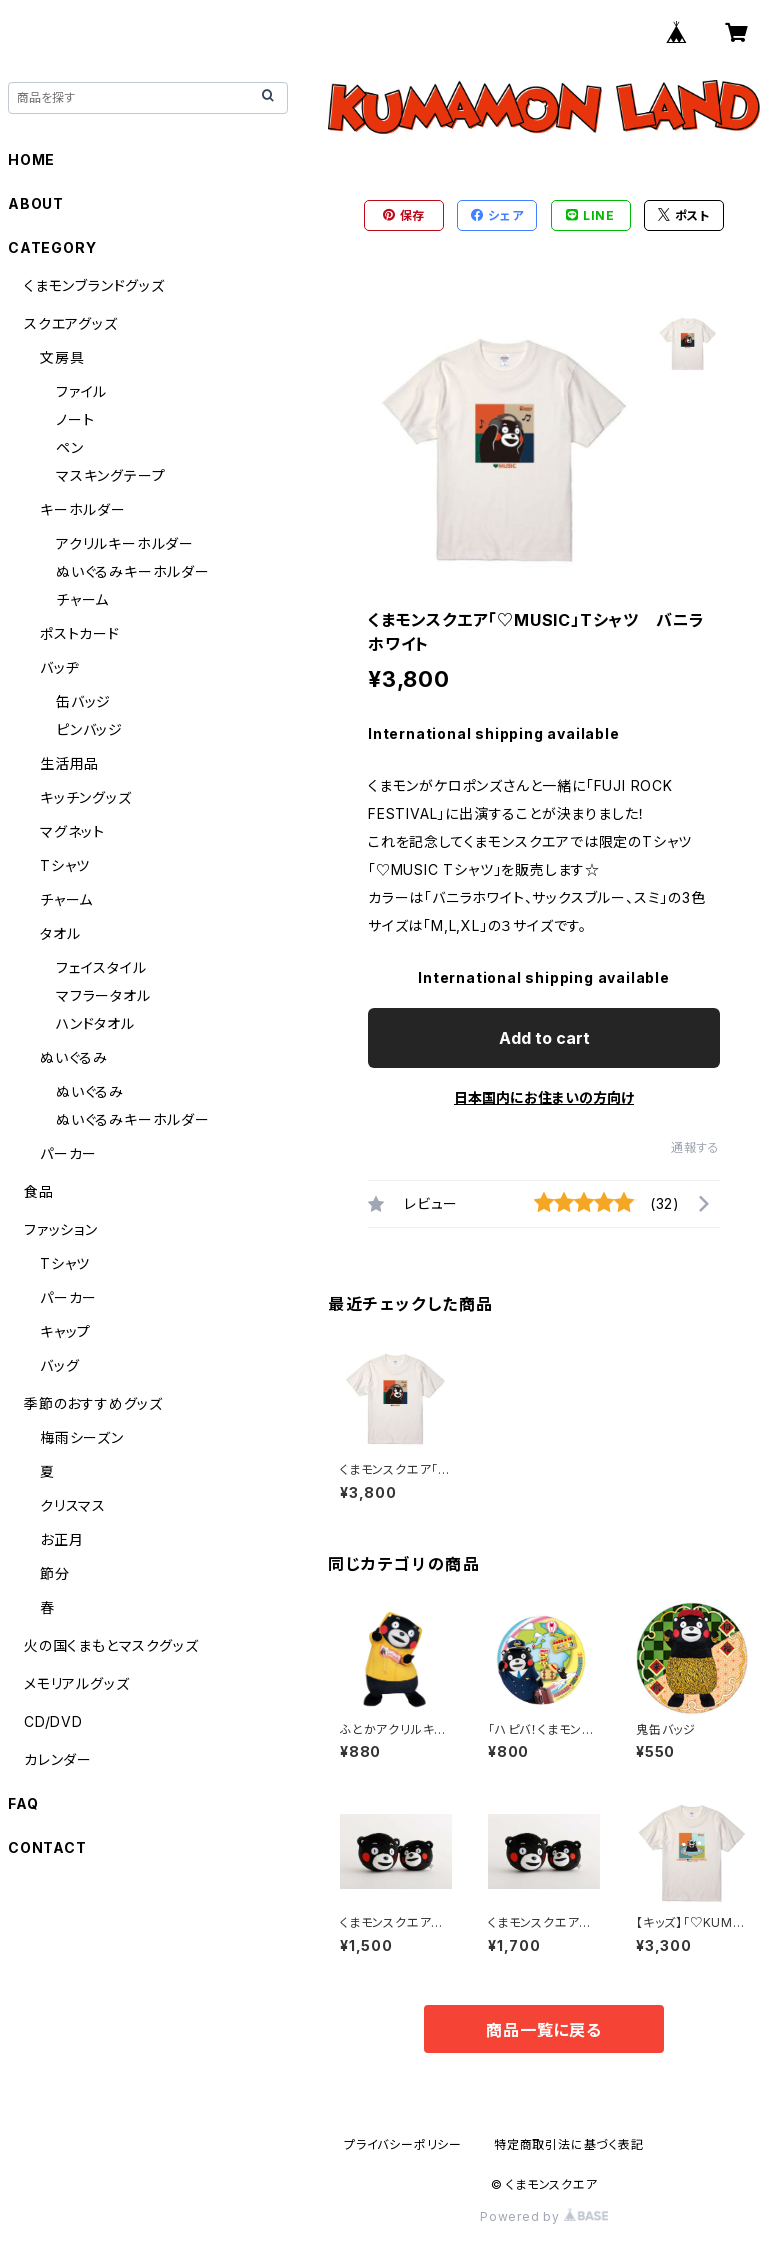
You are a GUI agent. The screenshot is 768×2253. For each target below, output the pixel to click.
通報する (695, 1147)
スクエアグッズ (71, 323)
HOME (31, 159)
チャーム (82, 599)
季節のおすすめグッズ (93, 1403)
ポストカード (80, 633)
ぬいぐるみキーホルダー (133, 571)
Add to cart (544, 1038)
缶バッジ (83, 701)
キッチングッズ (86, 797)
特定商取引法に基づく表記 (569, 2144)
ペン (70, 447)
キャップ (65, 1331)
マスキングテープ (110, 475)
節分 (55, 1573)
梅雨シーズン (82, 1437)
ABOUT (36, 203)
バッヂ (59, 667)
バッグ (59, 1365)
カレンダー (58, 1759)
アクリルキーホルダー (125, 543)
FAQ (23, 1803)
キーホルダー (83, 509)
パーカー (68, 1153)
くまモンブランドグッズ (94, 285)
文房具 (62, 357)
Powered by (544, 2216)
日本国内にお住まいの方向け (544, 1097)
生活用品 (69, 763)
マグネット (72, 831)
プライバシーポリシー (403, 2144)
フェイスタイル (101, 967)
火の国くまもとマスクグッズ (111, 1645)
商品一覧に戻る (544, 2030)
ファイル (81, 391)
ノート (75, 419)
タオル (60, 933)
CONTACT (47, 1847)
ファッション (61, 1229)
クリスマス (73, 1505)
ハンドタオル (95, 1023)
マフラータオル (103, 995)
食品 (39, 1191)
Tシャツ (65, 865)
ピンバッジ (89, 729)
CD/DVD (53, 1721)
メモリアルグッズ (76, 1683)
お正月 (61, 1539)
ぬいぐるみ (74, 1057)
